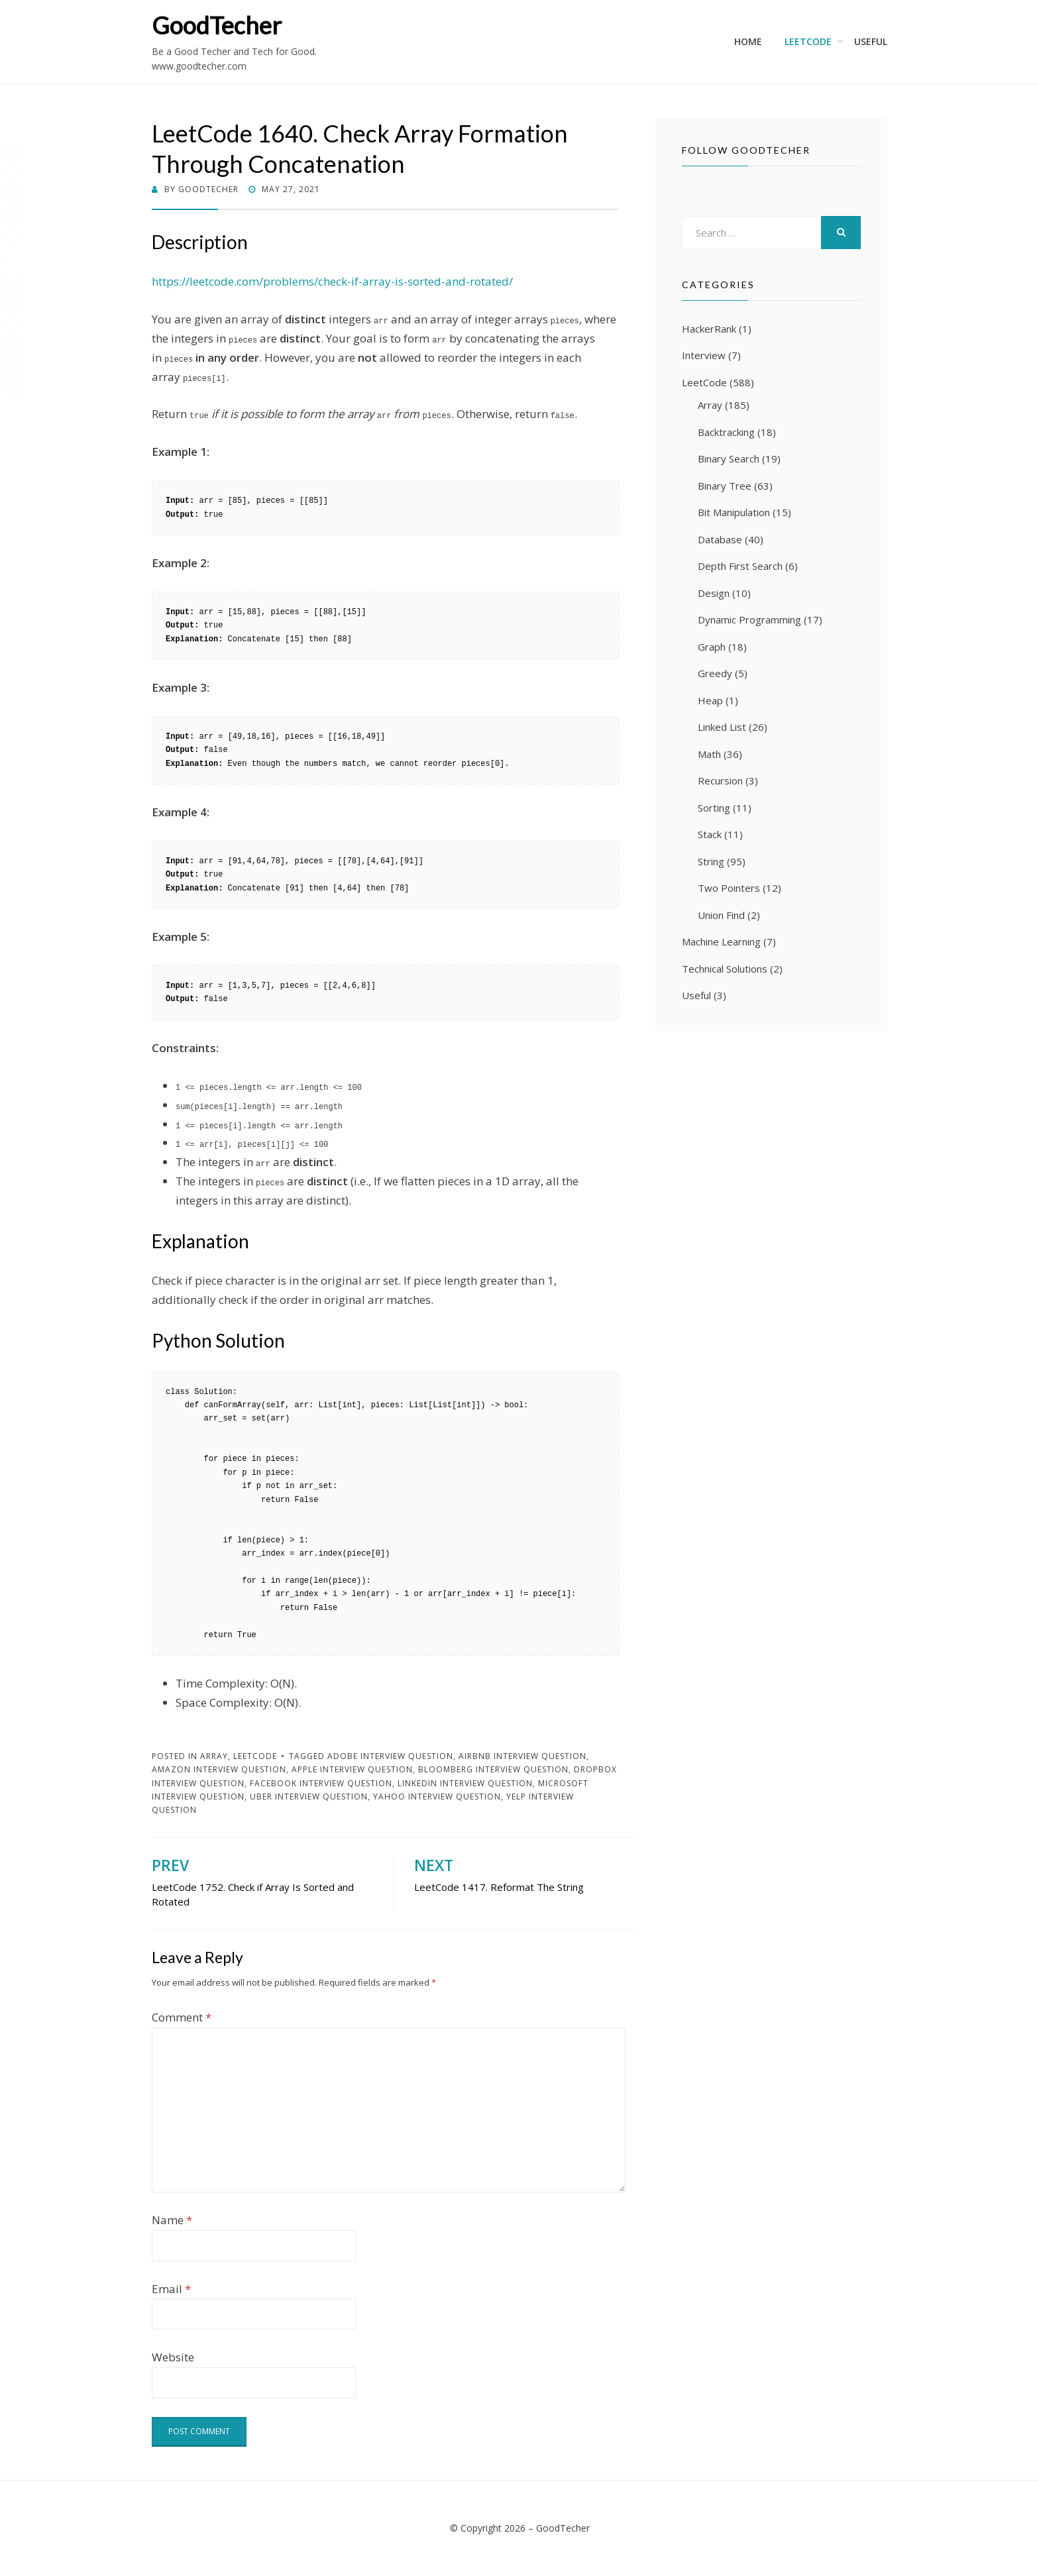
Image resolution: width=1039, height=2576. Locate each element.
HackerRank (709, 328)
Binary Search (728, 458)
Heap (710, 700)
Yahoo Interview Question (437, 1796)
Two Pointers (729, 887)
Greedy (715, 673)
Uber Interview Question (309, 1796)
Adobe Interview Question (390, 1756)
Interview (704, 355)
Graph (712, 646)
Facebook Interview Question (321, 1783)
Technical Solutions (724, 968)
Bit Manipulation (734, 512)
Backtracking (726, 432)
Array (214, 1756)
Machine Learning (721, 941)
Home (748, 41)
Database (720, 539)
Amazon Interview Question (219, 1769)
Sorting (714, 807)
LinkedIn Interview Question (465, 1783)
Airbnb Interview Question (522, 1756)
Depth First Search (740, 565)
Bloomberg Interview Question (493, 1769)
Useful (870, 41)
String (711, 861)
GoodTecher (217, 25)
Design (714, 593)
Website (173, 2357)
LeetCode (808, 41)
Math (709, 754)
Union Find (721, 915)
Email (171, 2288)
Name (172, 2219)
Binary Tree (724, 485)
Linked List (722, 726)
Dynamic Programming (749, 619)
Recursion (720, 780)
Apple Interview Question (352, 1769)
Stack (710, 834)
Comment (181, 2017)
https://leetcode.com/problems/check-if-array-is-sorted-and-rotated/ (332, 281)
